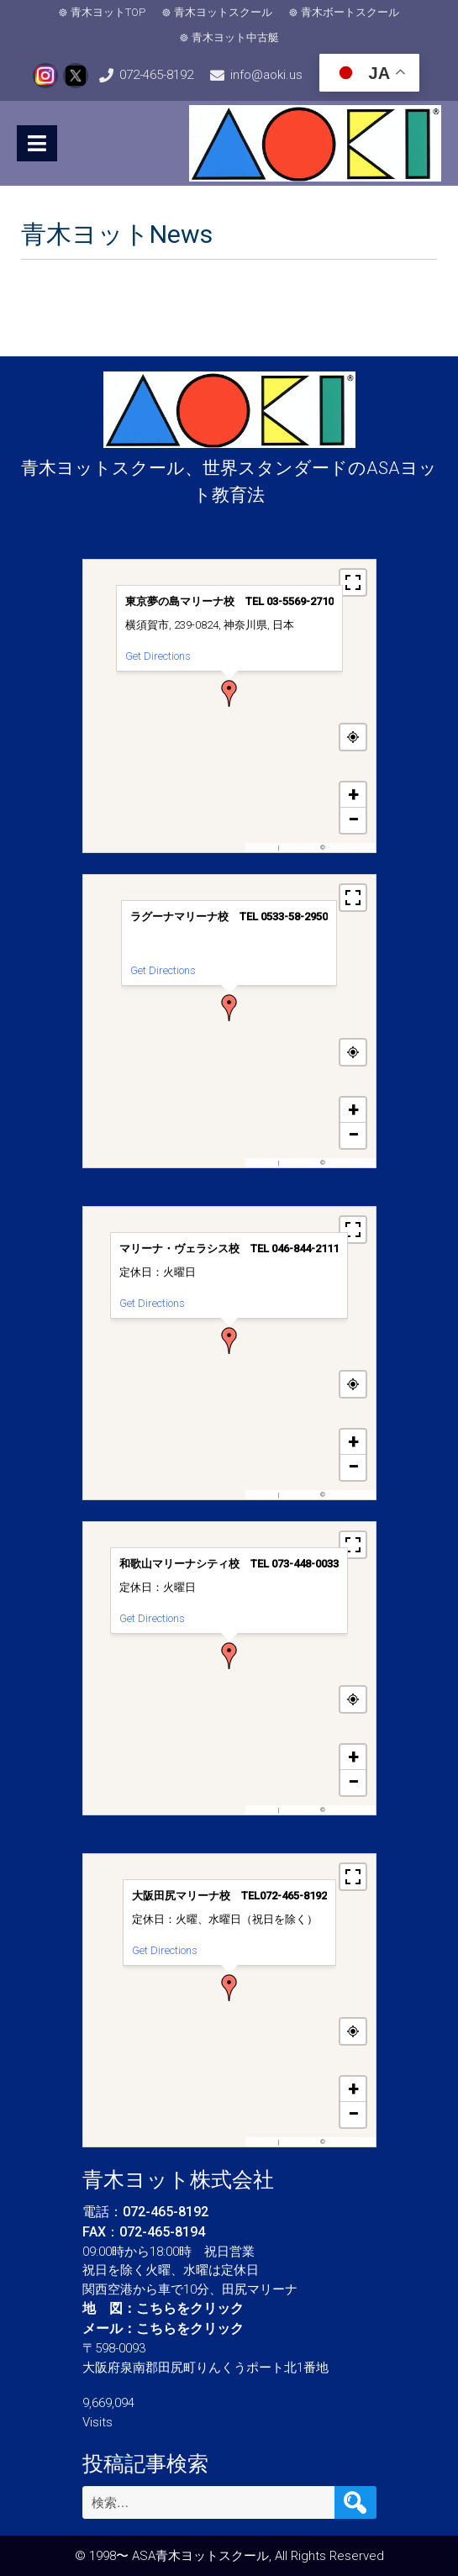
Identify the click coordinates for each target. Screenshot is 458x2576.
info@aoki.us (266, 74)
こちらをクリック (190, 2308)
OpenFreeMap (299, 847)
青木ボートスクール (350, 12)
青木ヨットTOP (108, 12)
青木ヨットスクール (223, 12)
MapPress (263, 847)
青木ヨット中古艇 (235, 37)
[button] (229, 693)
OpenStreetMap (349, 847)
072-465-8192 (156, 74)
